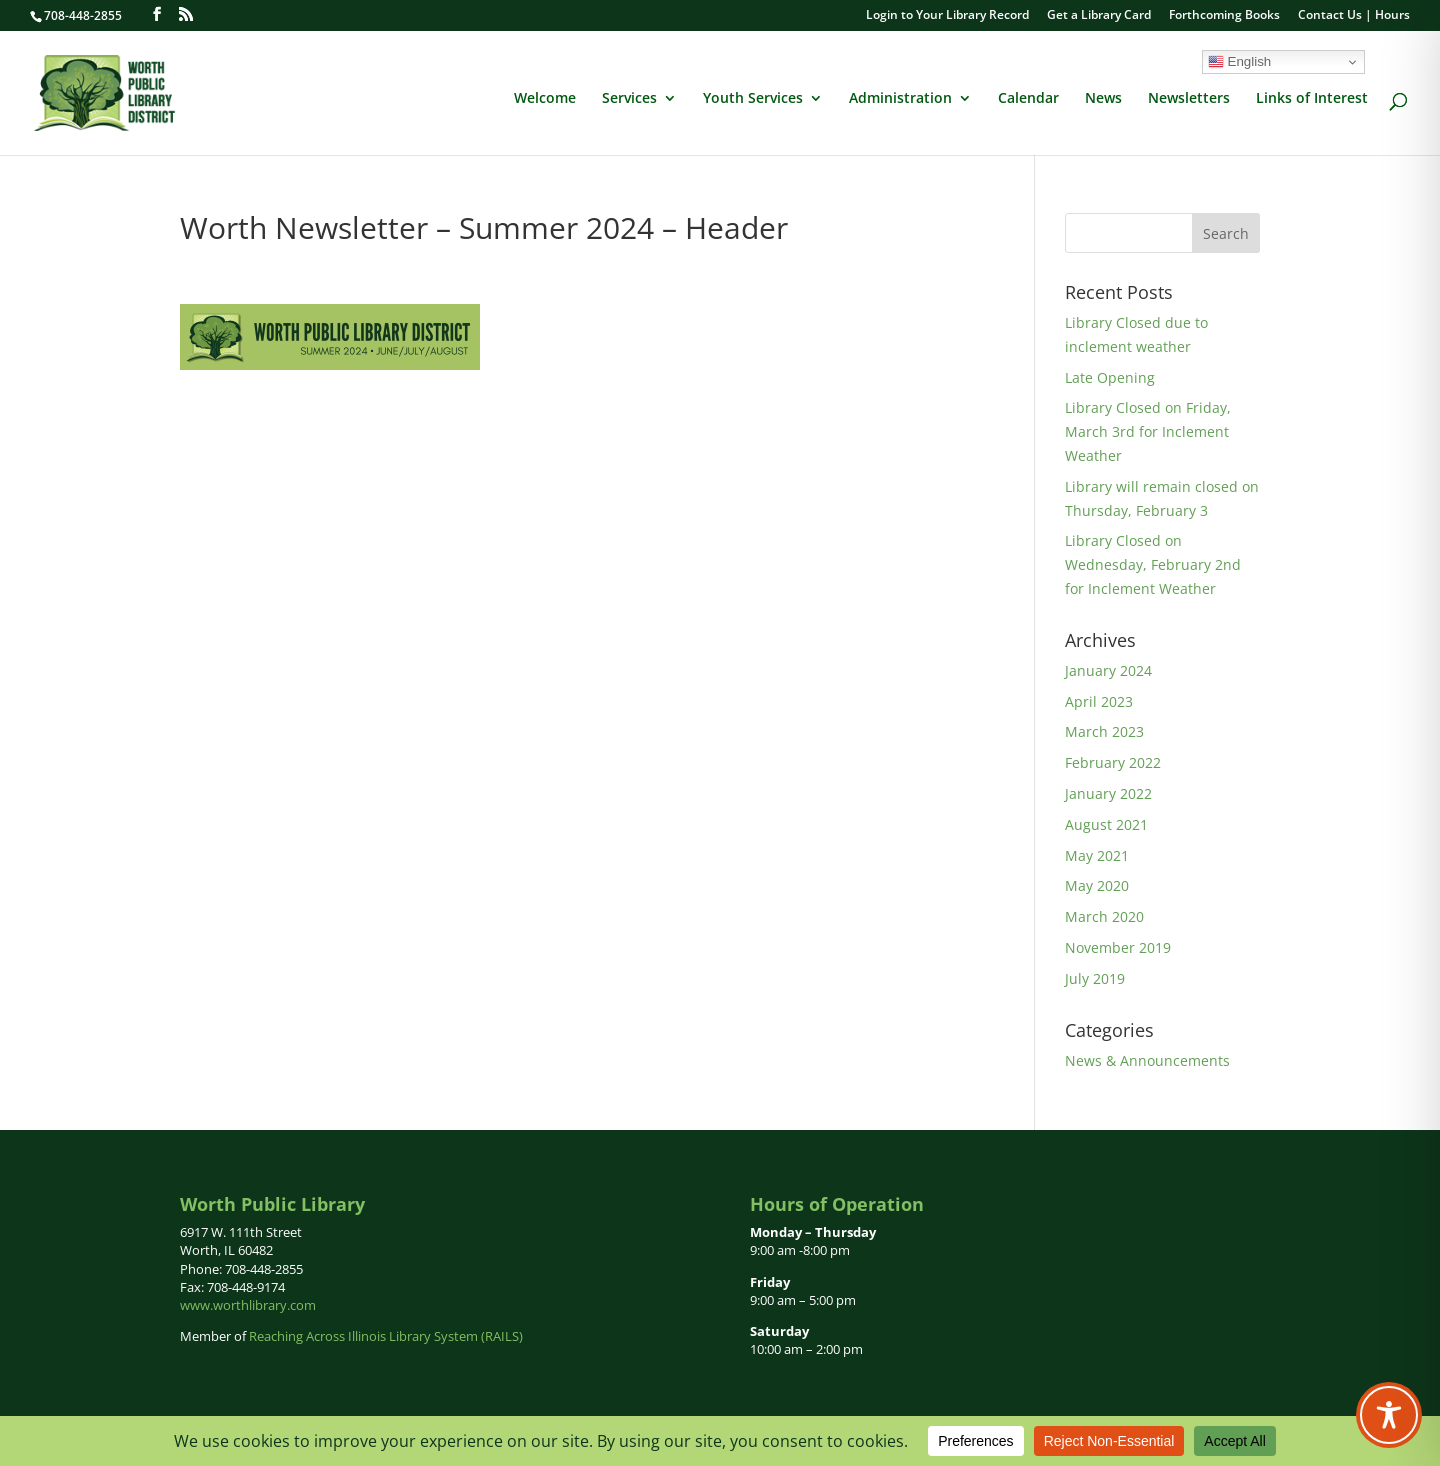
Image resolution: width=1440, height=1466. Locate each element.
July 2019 (1095, 978)
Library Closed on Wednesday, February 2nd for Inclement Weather (1153, 564)
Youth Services (753, 99)
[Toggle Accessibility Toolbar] (1389, 1415)
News (1103, 99)
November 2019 (1118, 947)
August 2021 (1106, 824)
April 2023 (1099, 701)
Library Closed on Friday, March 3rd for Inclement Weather (1148, 431)
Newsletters (1189, 99)
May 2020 (1097, 885)
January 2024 (1108, 670)
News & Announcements (1147, 1060)
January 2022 (1108, 793)
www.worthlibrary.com (248, 1305)
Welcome (545, 99)
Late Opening (1110, 377)
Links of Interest (1312, 99)
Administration (900, 99)
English (1239, 62)
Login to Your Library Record (947, 16)
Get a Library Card (1099, 16)
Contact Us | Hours (1354, 16)
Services (629, 99)
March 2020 (1104, 916)
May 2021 (1097, 855)
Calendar (1028, 99)
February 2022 (1113, 762)
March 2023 (1104, 731)
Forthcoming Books (1224, 16)
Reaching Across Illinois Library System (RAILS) (386, 1336)
